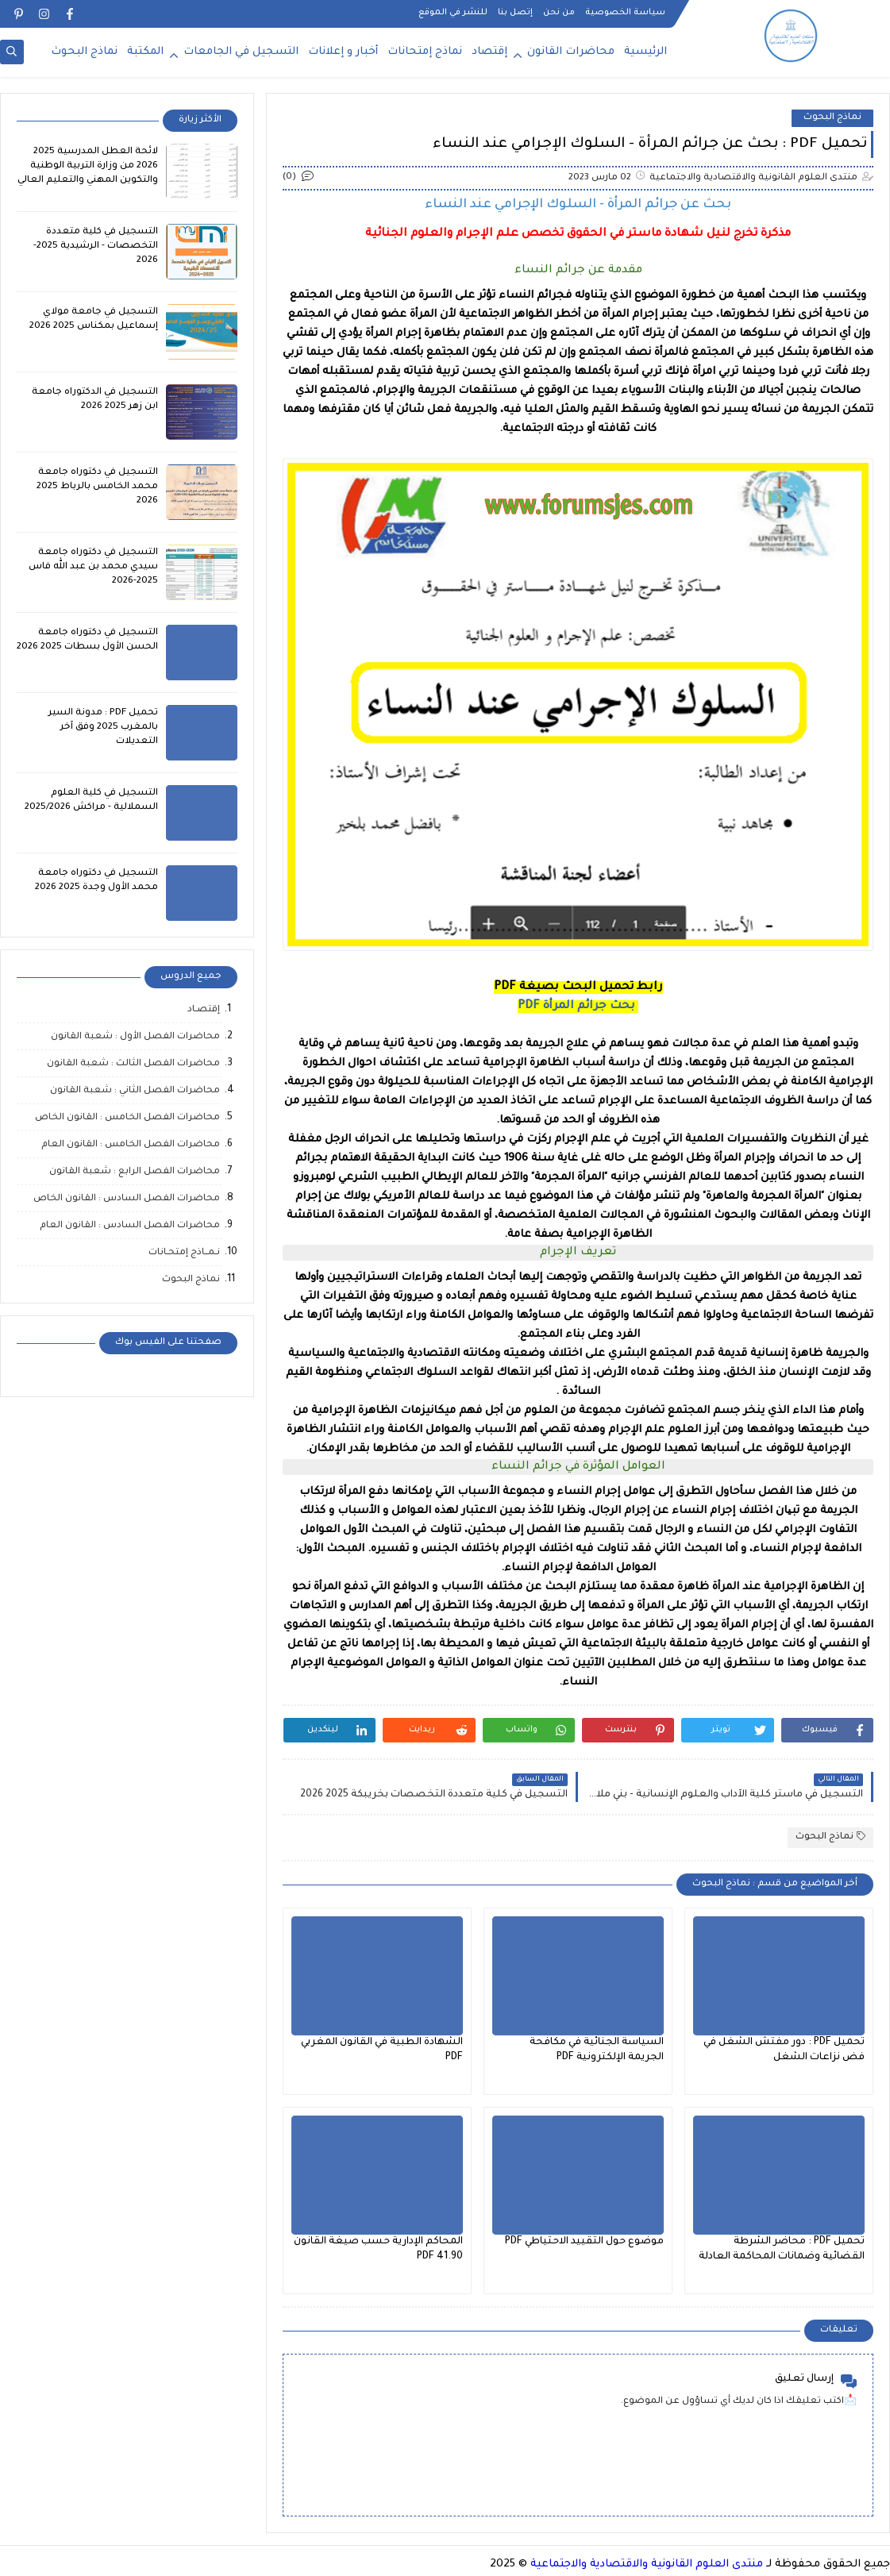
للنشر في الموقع (452, 12)
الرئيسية (645, 52)
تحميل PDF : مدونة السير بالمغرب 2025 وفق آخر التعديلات (103, 727)
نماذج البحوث (84, 52)
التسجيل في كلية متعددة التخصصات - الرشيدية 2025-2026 (95, 246)
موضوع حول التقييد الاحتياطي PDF (584, 2241)
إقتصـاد (203, 1010)
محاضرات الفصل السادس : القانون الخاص (126, 1199)
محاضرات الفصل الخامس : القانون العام (130, 1145)
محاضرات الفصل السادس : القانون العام (130, 1226)
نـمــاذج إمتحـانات (184, 1253)
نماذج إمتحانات (424, 52)
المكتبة (145, 52)
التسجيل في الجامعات (241, 52)
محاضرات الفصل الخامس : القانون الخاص (127, 1118)
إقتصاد (489, 52)
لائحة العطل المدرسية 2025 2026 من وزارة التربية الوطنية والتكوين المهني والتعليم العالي (87, 166)
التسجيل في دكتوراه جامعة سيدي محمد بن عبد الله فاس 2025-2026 (93, 567)
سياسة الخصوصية (625, 12)
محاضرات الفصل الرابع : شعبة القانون (134, 1172)
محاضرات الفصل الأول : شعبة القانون (135, 1037)
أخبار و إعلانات (343, 52)
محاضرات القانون (571, 52)
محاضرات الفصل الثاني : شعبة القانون (135, 1091)
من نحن (559, 12)
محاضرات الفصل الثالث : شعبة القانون (133, 1064)
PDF (576, 1006)
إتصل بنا (515, 12)
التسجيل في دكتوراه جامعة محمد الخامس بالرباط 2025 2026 (97, 487)
